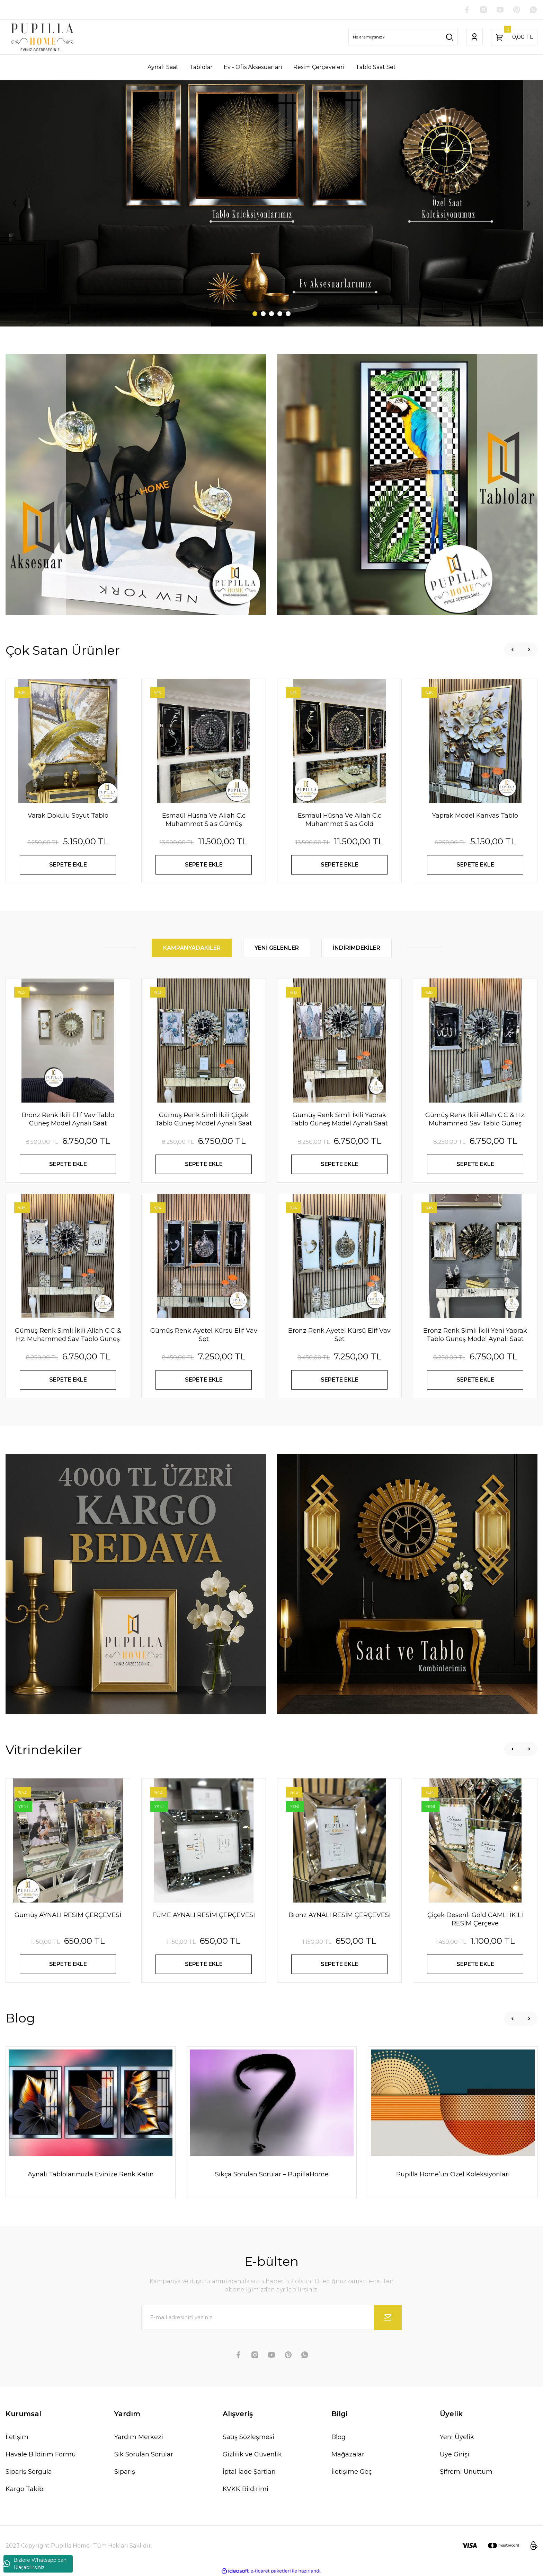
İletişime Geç (351, 2471)
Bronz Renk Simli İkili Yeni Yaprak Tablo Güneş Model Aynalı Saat (475, 1335)
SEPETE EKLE (68, 864)
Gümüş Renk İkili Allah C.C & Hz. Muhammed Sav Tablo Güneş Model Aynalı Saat (475, 1119)
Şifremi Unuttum (466, 2471)
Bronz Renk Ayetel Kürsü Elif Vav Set (339, 1335)
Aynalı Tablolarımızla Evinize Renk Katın (91, 2174)
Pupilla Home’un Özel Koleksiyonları (453, 2174)
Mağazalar (347, 2454)
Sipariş (124, 2471)
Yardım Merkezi (138, 2437)
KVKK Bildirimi (245, 2489)
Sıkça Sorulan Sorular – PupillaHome (272, 2174)
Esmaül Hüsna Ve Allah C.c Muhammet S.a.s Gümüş (204, 820)
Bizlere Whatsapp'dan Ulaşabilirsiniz (34, 2563)
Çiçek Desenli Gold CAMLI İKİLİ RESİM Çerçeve (475, 1919)
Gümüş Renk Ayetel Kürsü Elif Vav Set (203, 1335)
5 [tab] (288, 313)
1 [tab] (254, 313)
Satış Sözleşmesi (248, 2437)
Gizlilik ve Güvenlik (252, 2454)
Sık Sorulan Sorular (143, 2454)
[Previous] (14, 203)
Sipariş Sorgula (29, 2471)
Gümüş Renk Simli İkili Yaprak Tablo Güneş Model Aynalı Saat (339, 1119)
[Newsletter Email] (271, 2317)
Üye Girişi (454, 2454)
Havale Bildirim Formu (41, 2454)
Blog (338, 2437)
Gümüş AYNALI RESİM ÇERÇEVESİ (68, 1915)
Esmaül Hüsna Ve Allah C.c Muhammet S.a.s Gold (339, 820)
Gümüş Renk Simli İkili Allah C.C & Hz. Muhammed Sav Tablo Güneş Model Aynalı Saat (68, 1335)
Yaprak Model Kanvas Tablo (475, 815)
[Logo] (42, 37)
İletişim (17, 2437)
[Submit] (388, 2317)
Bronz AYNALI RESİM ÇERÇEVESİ (339, 1915)
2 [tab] (263, 313)
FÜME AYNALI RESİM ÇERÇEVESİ (203, 1915)
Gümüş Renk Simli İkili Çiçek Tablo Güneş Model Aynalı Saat (203, 1119)
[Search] (403, 37)
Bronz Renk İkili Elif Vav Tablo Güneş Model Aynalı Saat (68, 1119)
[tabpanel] (271, 203)
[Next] (528, 203)
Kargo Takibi (25, 2489)
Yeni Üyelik (457, 2437)
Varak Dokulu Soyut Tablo (68, 815)
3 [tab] (271, 313)
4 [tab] (279, 313)
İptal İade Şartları (249, 2471)
